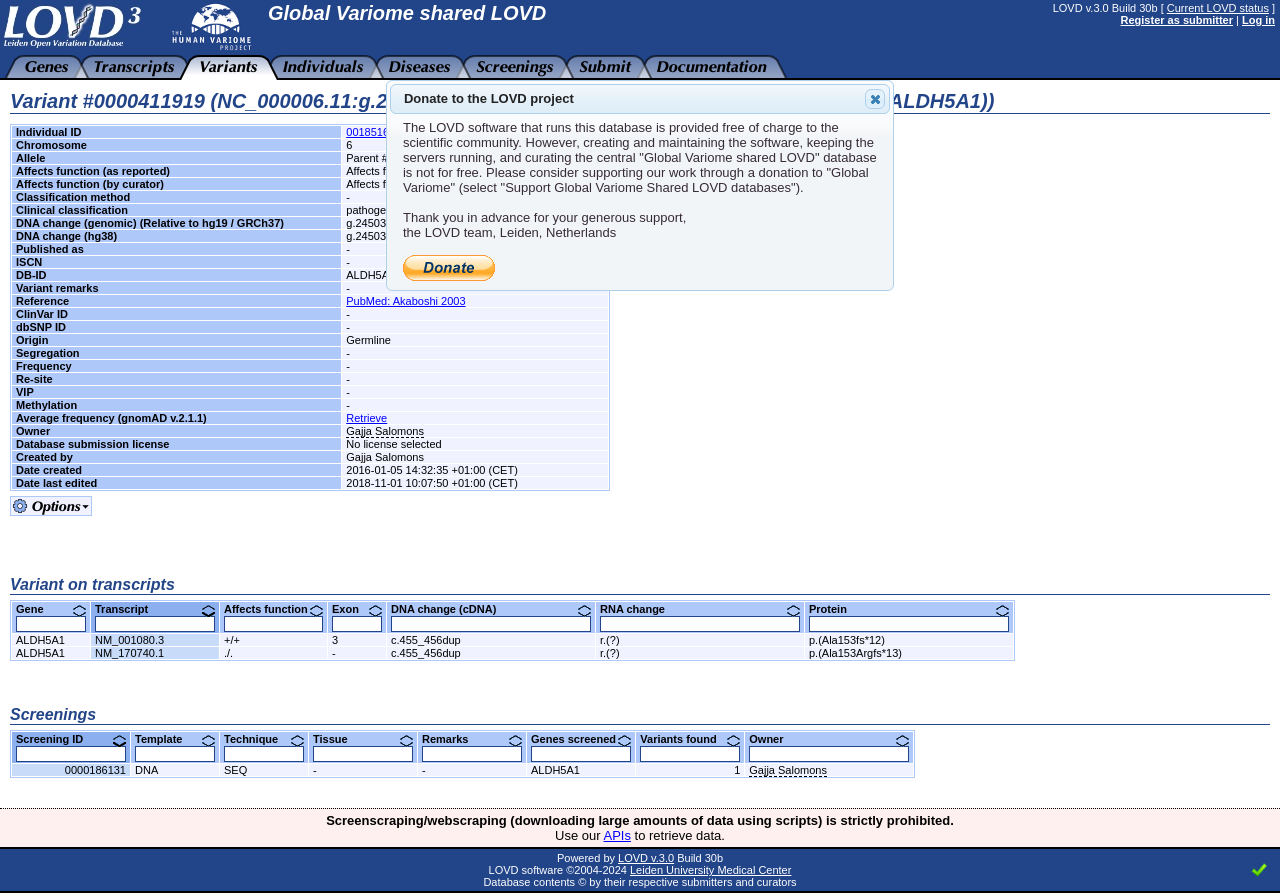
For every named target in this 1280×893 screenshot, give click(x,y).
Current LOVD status (1218, 8)
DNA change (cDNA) (491, 609)
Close (874, 99)
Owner (829, 739)
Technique (264, 739)
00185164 (370, 132)
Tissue (363, 739)
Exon (357, 609)
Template (175, 739)
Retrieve (366, 418)
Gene (51, 609)
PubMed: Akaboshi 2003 (405, 301)
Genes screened (581, 739)
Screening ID (71, 739)
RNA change (700, 609)
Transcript (155, 609)
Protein (909, 609)
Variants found (690, 739)
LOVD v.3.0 (646, 858)
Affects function (273, 609)
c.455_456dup (426, 640)
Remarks (472, 739)
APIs (617, 835)
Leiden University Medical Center (710, 870)
